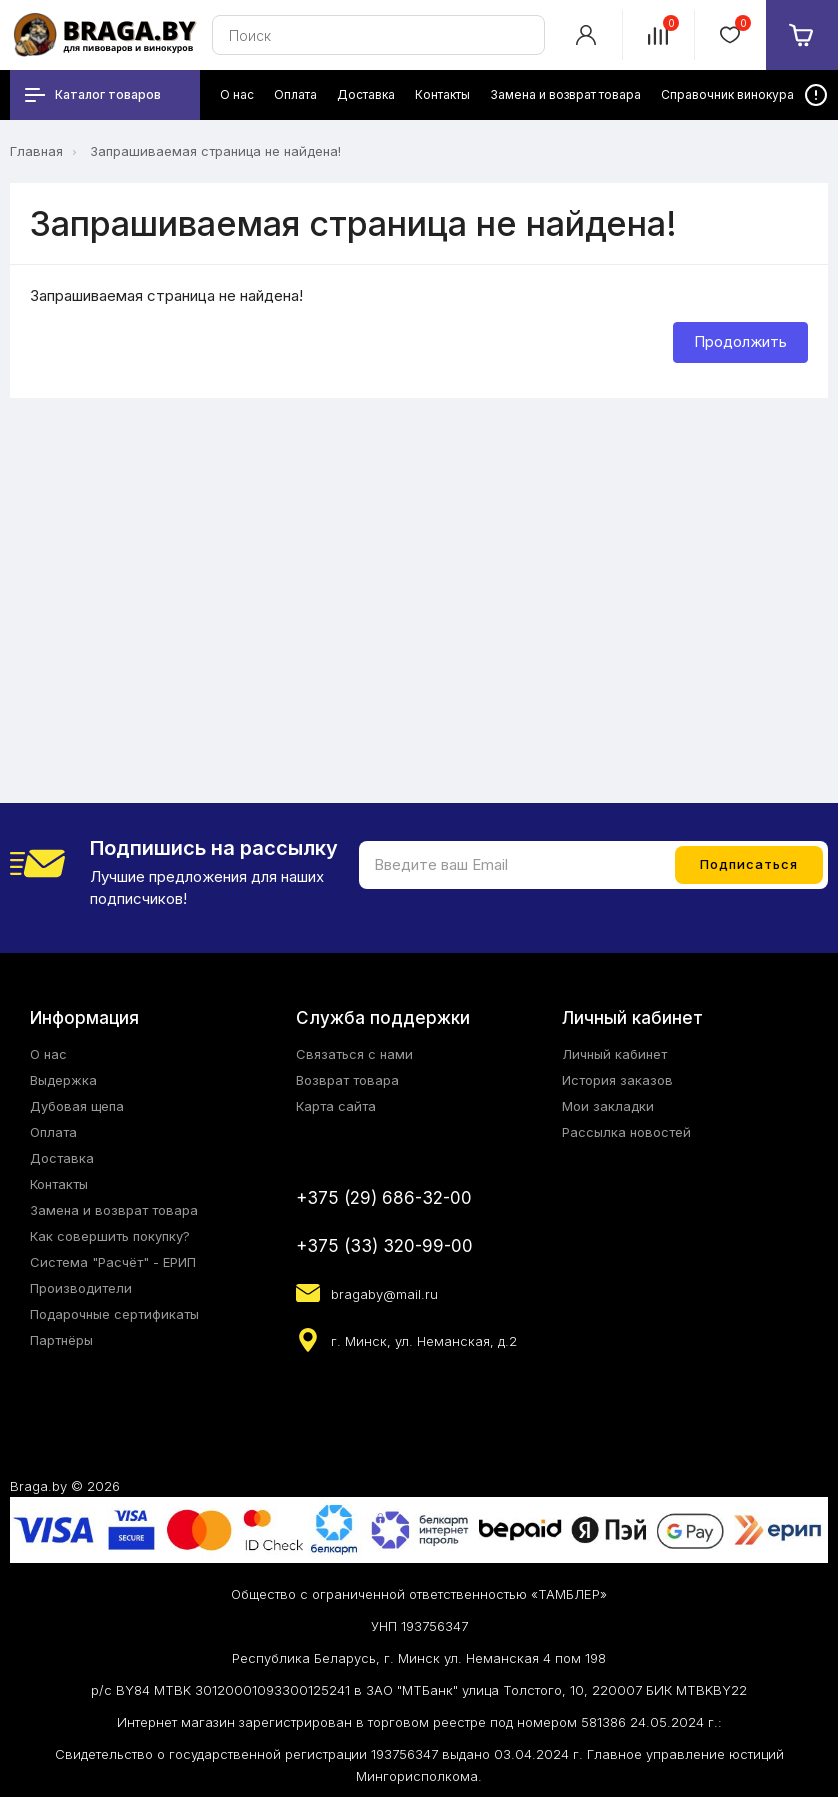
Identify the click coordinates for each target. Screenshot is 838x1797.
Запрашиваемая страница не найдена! (215, 151)
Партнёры (61, 1340)
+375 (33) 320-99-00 (384, 1246)
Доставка (62, 1158)
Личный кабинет (614, 1054)
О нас (48, 1054)
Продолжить (740, 341)
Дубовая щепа (77, 1106)
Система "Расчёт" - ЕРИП (113, 1262)
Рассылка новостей (626, 1132)
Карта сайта (336, 1106)
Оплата (53, 1132)
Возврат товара (347, 1080)
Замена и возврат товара (114, 1210)
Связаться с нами (354, 1054)
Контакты (59, 1184)
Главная (36, 151)
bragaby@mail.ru (384, 1294)
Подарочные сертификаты (114, 1314)
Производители (81, 1288)
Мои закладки (608, 1106)
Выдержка (63, 1080)
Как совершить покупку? (110, 1236)
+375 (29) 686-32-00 (384, 1198)
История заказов (617, 1080)
